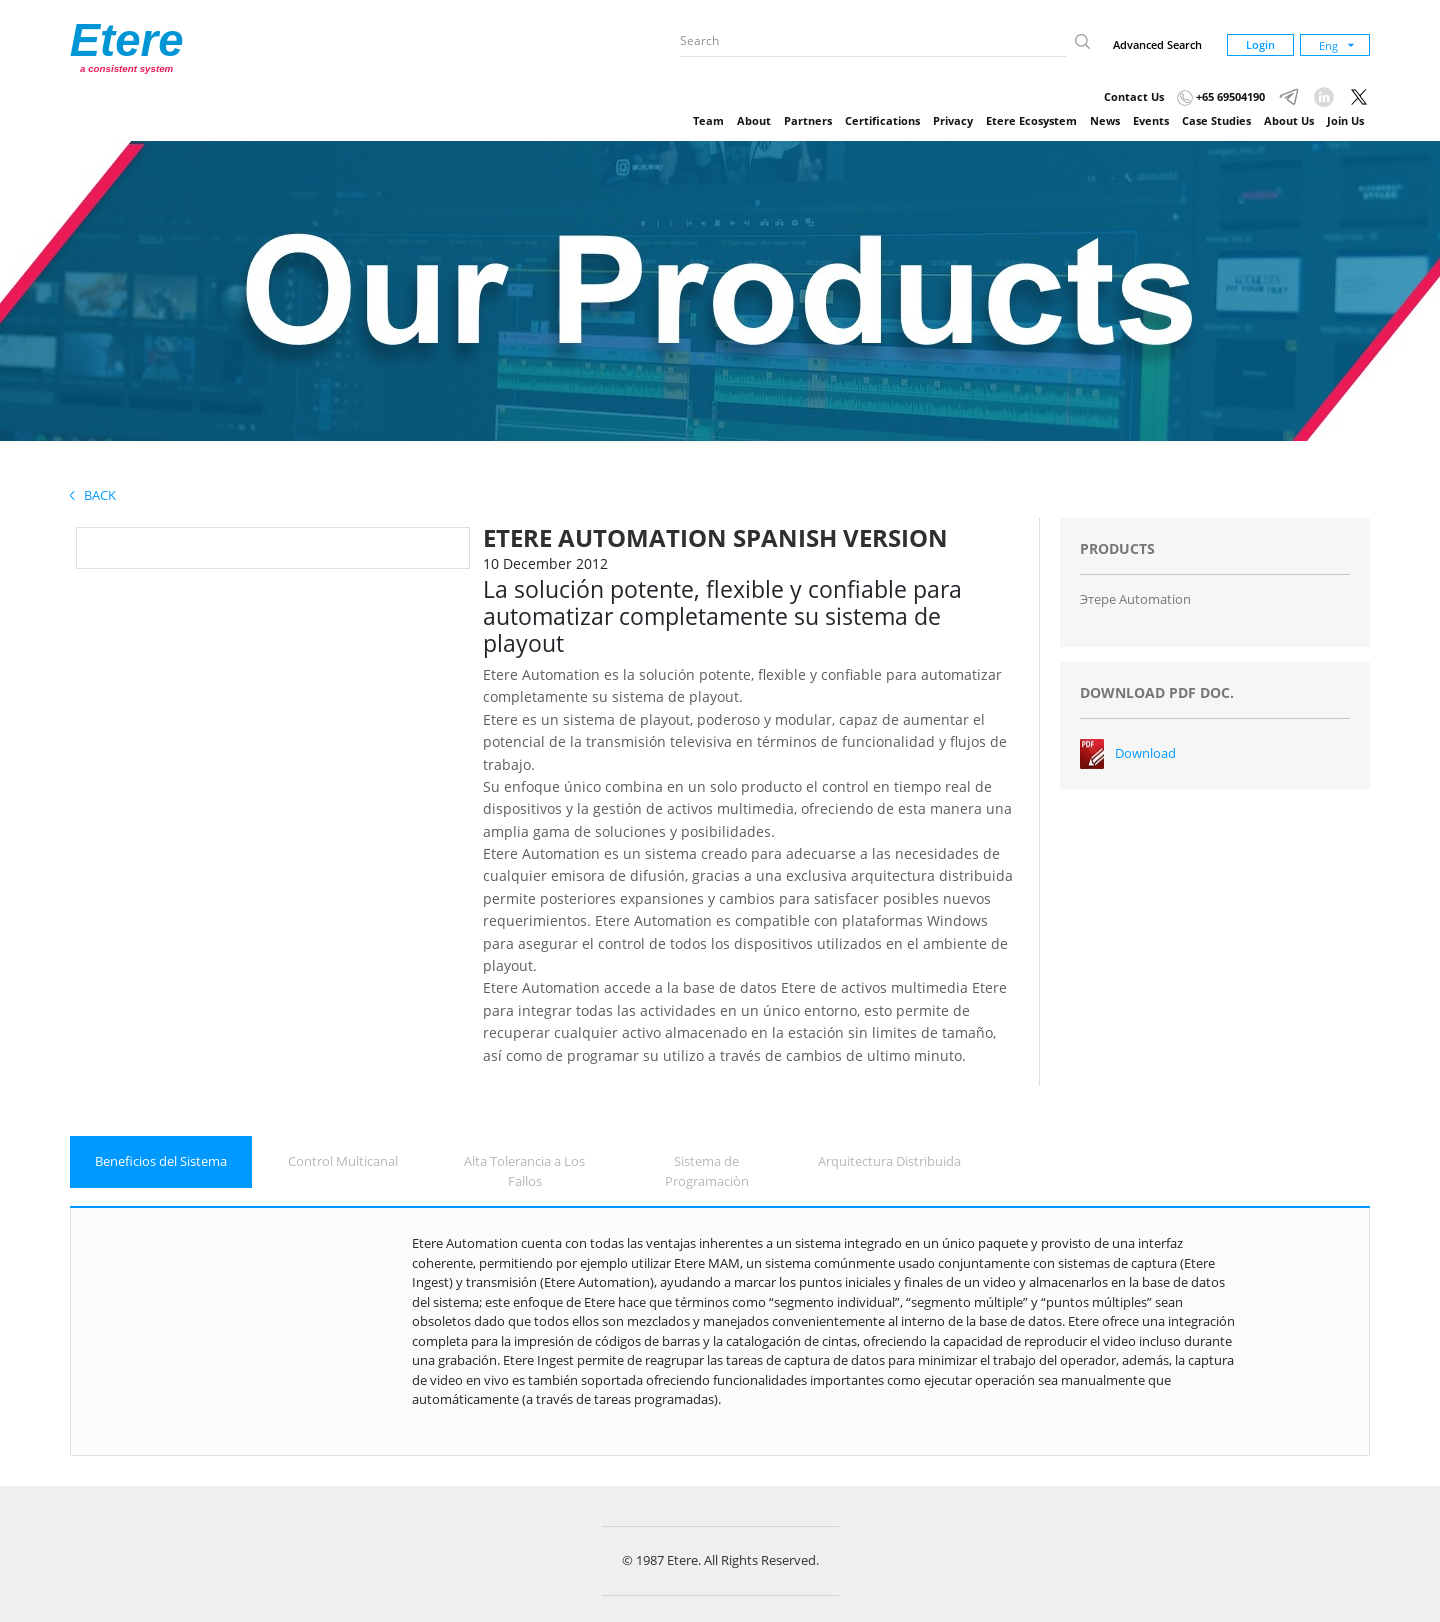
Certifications (882, 120)
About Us (1289, 120)
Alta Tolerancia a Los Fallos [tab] (524, 1171)
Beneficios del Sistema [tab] (161, 1161)
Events (1151, 120)
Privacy (953, 120)
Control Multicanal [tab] (343, 1161)
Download (1145, 753)
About (754, 120)
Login (1260, 44)
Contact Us (1134, 96)
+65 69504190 (1221, 96)
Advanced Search (1157, 44)
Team (708, 120)
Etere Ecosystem (1031, 120)
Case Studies (1216, 120)
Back (93, 495)
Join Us (1345, 120)
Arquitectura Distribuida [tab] (889, 1161)
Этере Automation (1135, 599)
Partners (808, 120)
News (1105, 120)
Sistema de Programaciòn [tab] (707, 1171)
